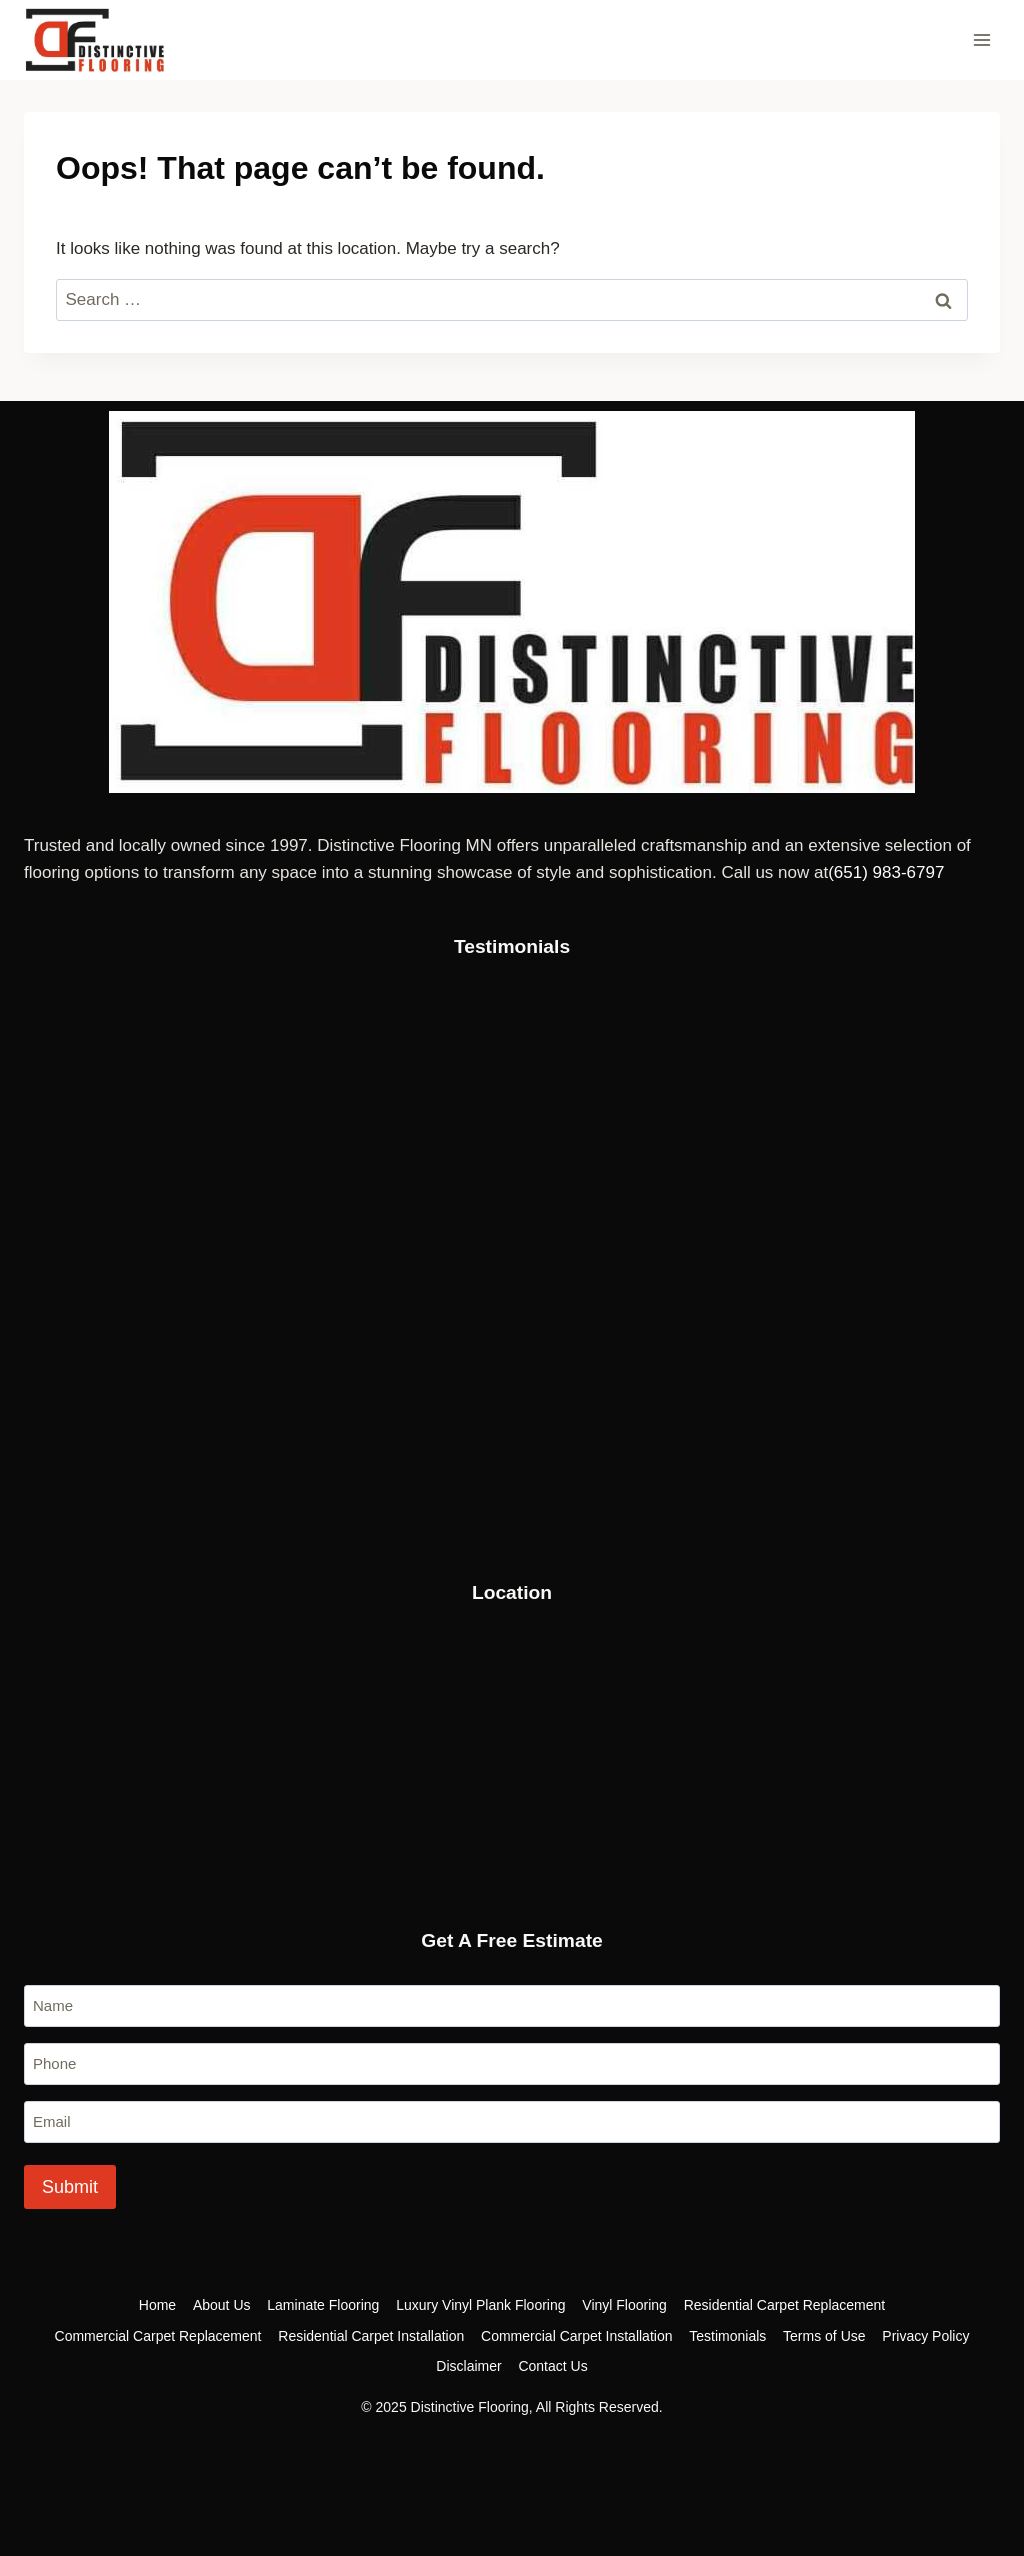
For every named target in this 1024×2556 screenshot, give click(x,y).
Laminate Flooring (323, 2305)
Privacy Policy (925, 2336)
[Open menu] (981, 39)
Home (157, 2305)
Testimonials (727, 2336)
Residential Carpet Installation (371, 2336)
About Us (222, 2305)
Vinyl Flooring (624, 2305)
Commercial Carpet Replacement (158, 2336)
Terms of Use (824, 2336)
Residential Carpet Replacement (785, 2305)
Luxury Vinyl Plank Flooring (480, 2305)
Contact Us (552, 2366)
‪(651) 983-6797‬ (886, 872)
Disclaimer (468, 2366)
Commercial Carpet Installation (576, 2336)
